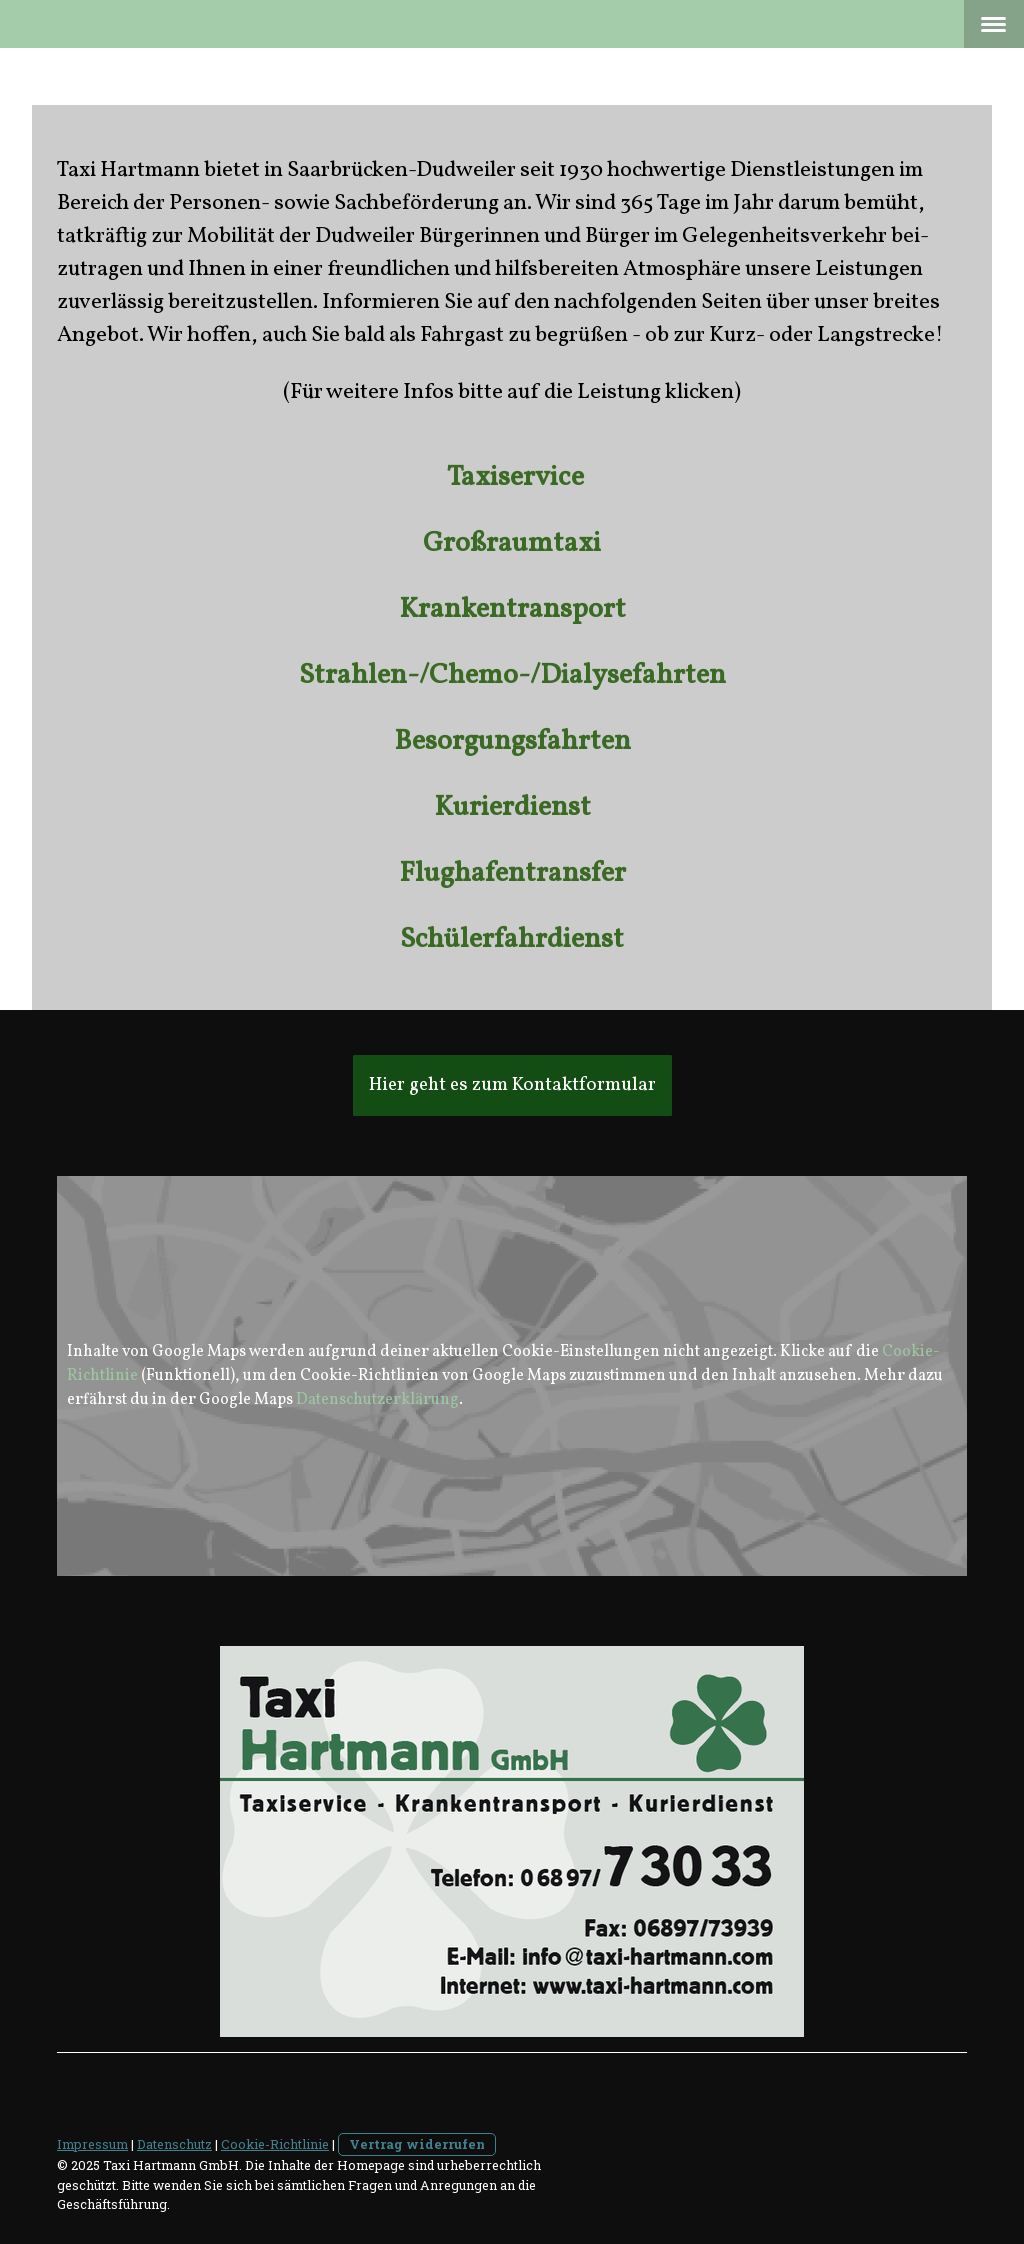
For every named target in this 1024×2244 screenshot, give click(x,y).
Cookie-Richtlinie (275, 2144)
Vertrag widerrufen (417, 2144)
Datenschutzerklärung (377, 1400)
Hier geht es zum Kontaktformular (512, 1085)
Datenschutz (174, 2144)
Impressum (92, 2144)
